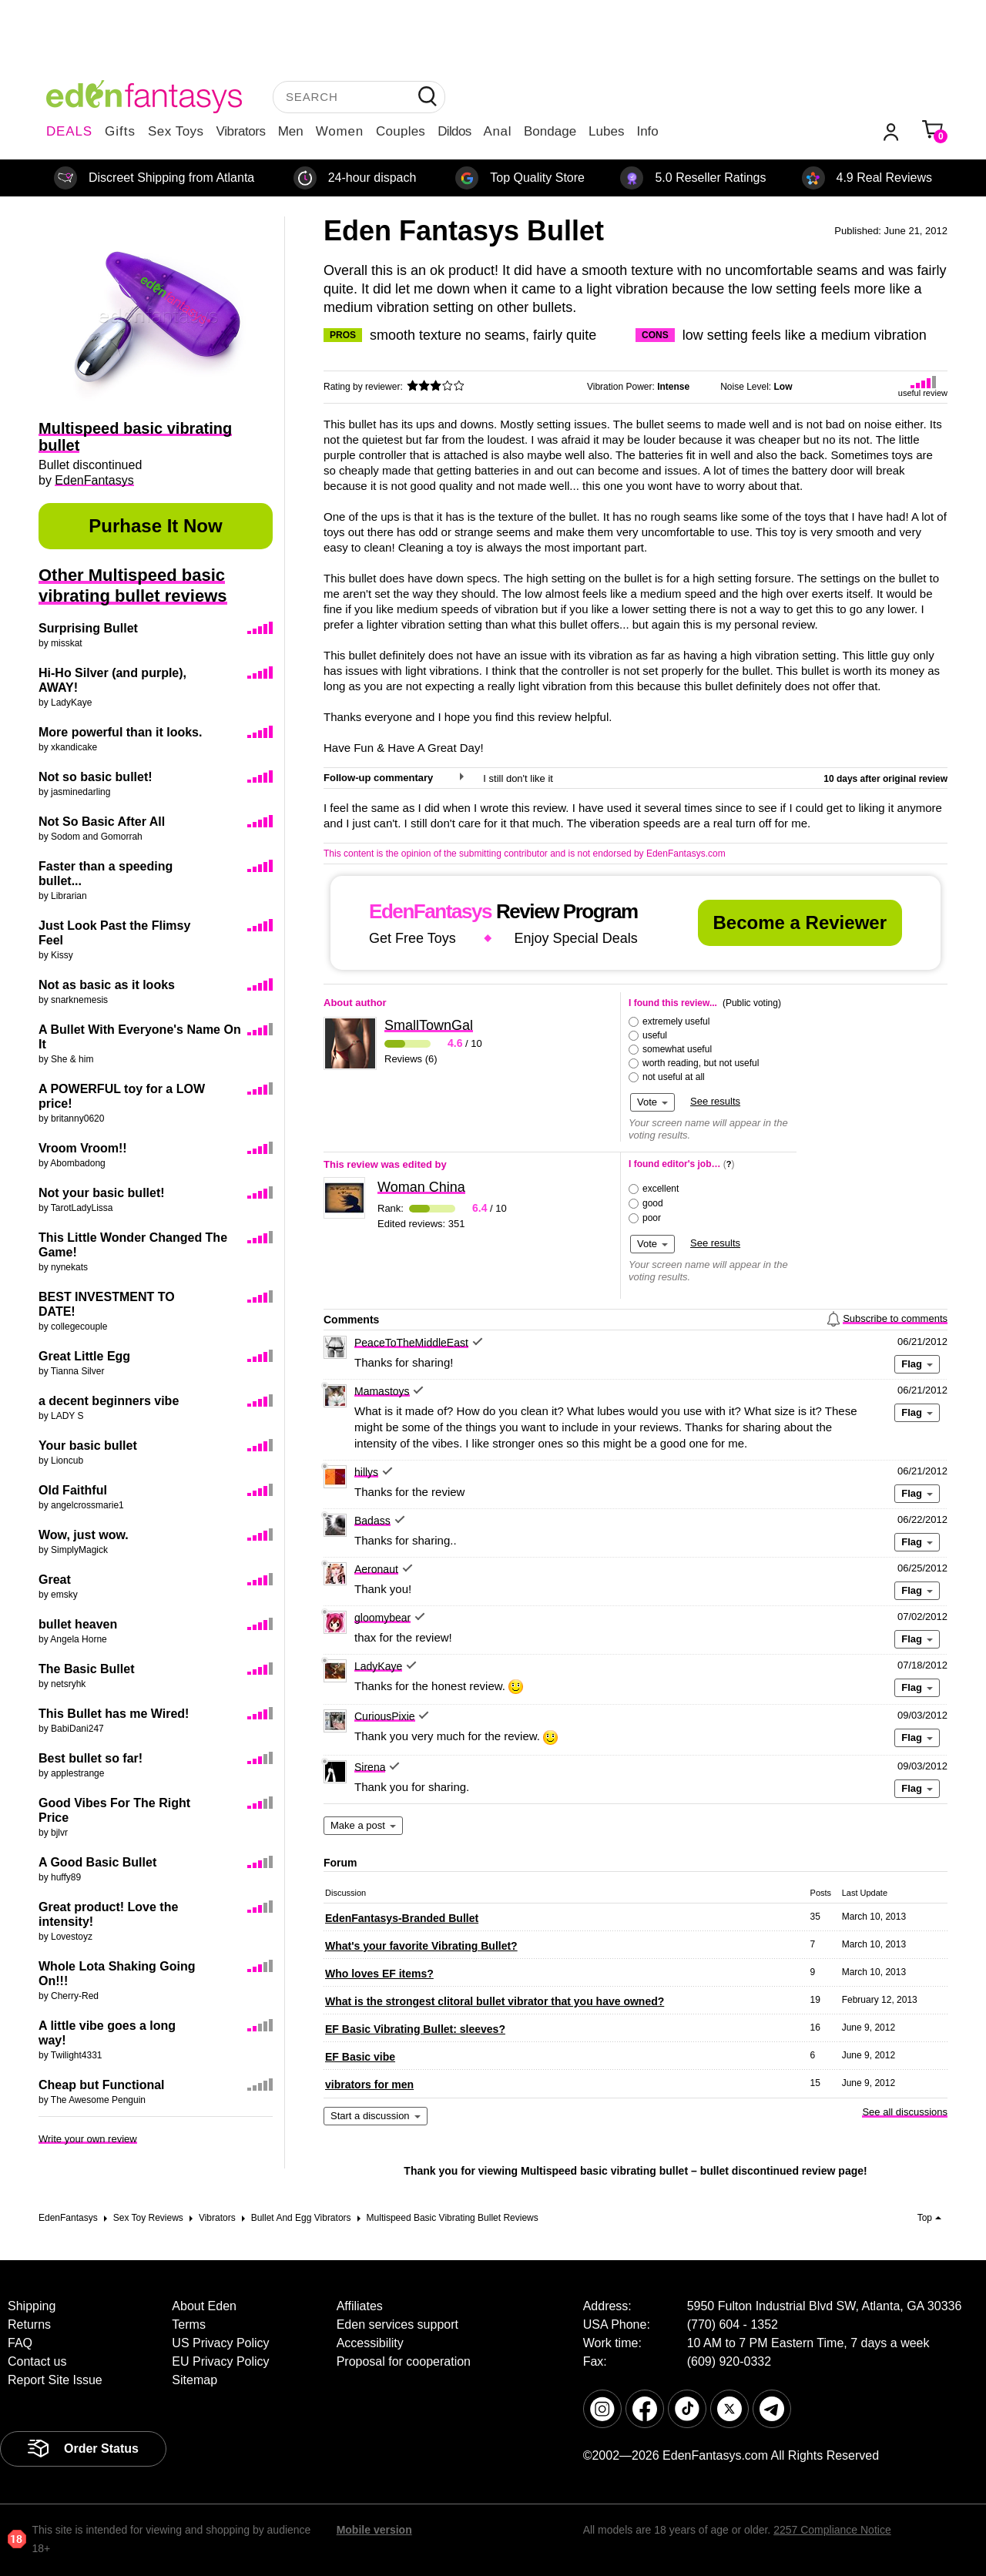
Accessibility (370, 2343)
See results (715, 1101)
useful (654, 1035)
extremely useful (675, 1021)
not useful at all (673, 1077)
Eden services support (397, 2324)
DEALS (69, 131)
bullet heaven (78, 1624)
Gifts (120, 131)
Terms (189, 2324)
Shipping (31, 2306)
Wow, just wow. (84, 1534)
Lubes (606, 131)
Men (291, 131)
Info (647, 131)
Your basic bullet (88, 1445)
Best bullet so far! (91, 1758)
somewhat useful (677, 1049)
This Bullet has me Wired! (114, 1713)
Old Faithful (73, 1490)
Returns (29, 2324)
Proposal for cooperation (404, 2361)
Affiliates (360, 2306)
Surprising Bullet (88, 628)
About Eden (204, 2306)
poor (651, 1218)
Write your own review (88, 2139)
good (652, 1203)
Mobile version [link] (374, 2530)
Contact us (37, 2361)
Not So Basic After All (102, 821)
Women (340, 131)
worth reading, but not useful (700, 1063)
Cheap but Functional (102, 2084)
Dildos (454, 131)
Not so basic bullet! (96, 776)
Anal (497, 131)
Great (55, 1579)
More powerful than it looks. (120, 732)
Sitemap (194, 2379)
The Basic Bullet (86, 1668)
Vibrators (241, 131)
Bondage (550, 131)
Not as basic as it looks (107, 984)
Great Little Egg (84, 1356)
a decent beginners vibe (109, 1400)
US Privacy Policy (220, 2343)
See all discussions (904, 2112)
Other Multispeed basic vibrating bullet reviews (133, 585)
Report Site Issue (55, 2379)
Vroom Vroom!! (83, 1148)
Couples (400, 131)
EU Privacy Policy (220, 2361)
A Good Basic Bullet (97, 1862)
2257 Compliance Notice (832, 2530)
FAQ (20, 2343)
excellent (660, 1188)
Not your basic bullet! (102, 1192)
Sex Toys (176, 131)
